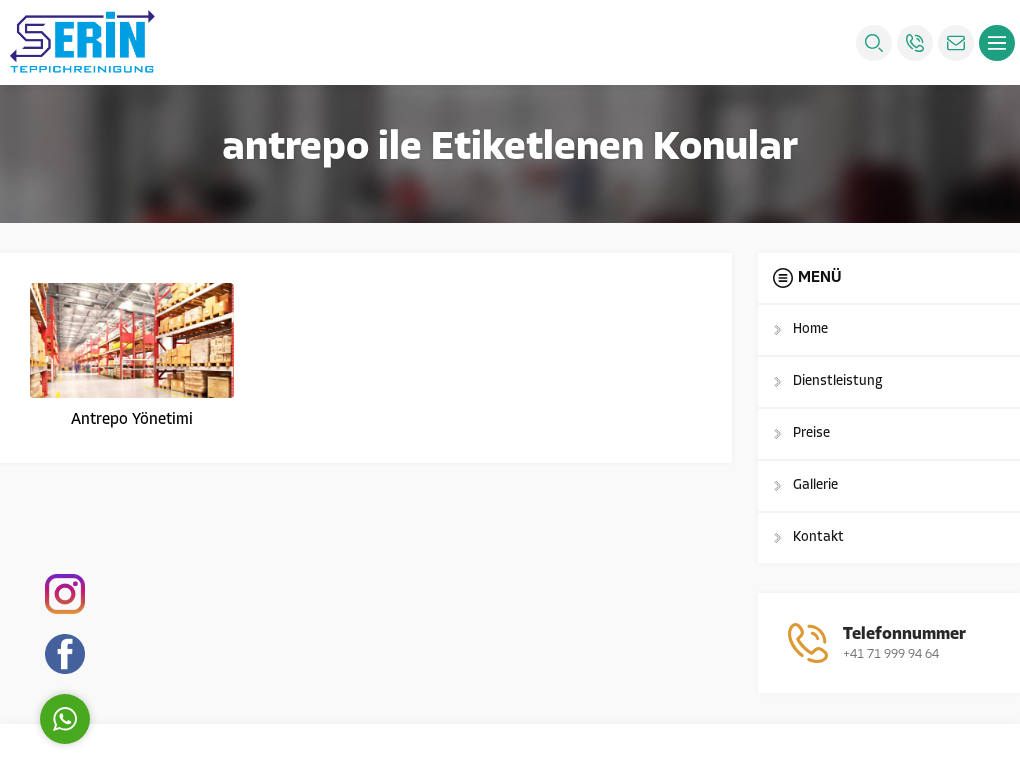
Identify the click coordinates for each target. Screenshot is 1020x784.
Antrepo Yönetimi (132, 420)
